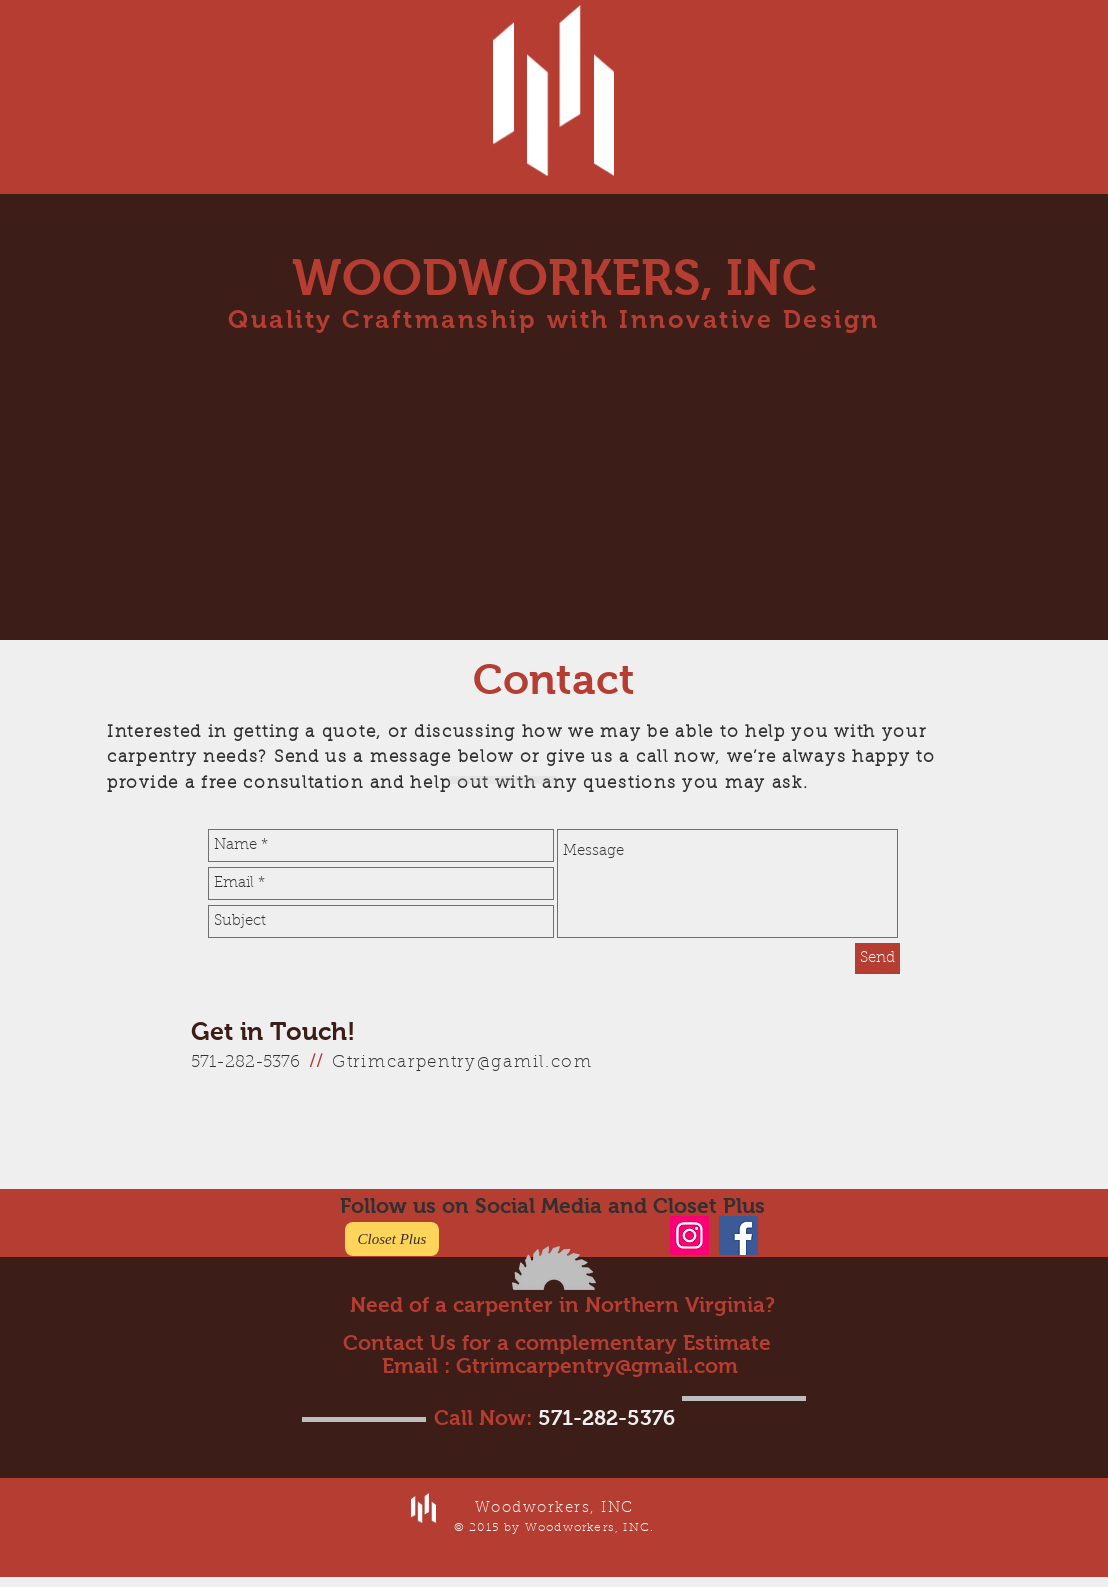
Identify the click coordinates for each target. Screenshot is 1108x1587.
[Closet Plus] (392, 1239)
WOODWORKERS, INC (554, 277)
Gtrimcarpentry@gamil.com (462, 1062)
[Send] (877, 958)
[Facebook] (738, 1235)
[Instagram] (689, 1235)
